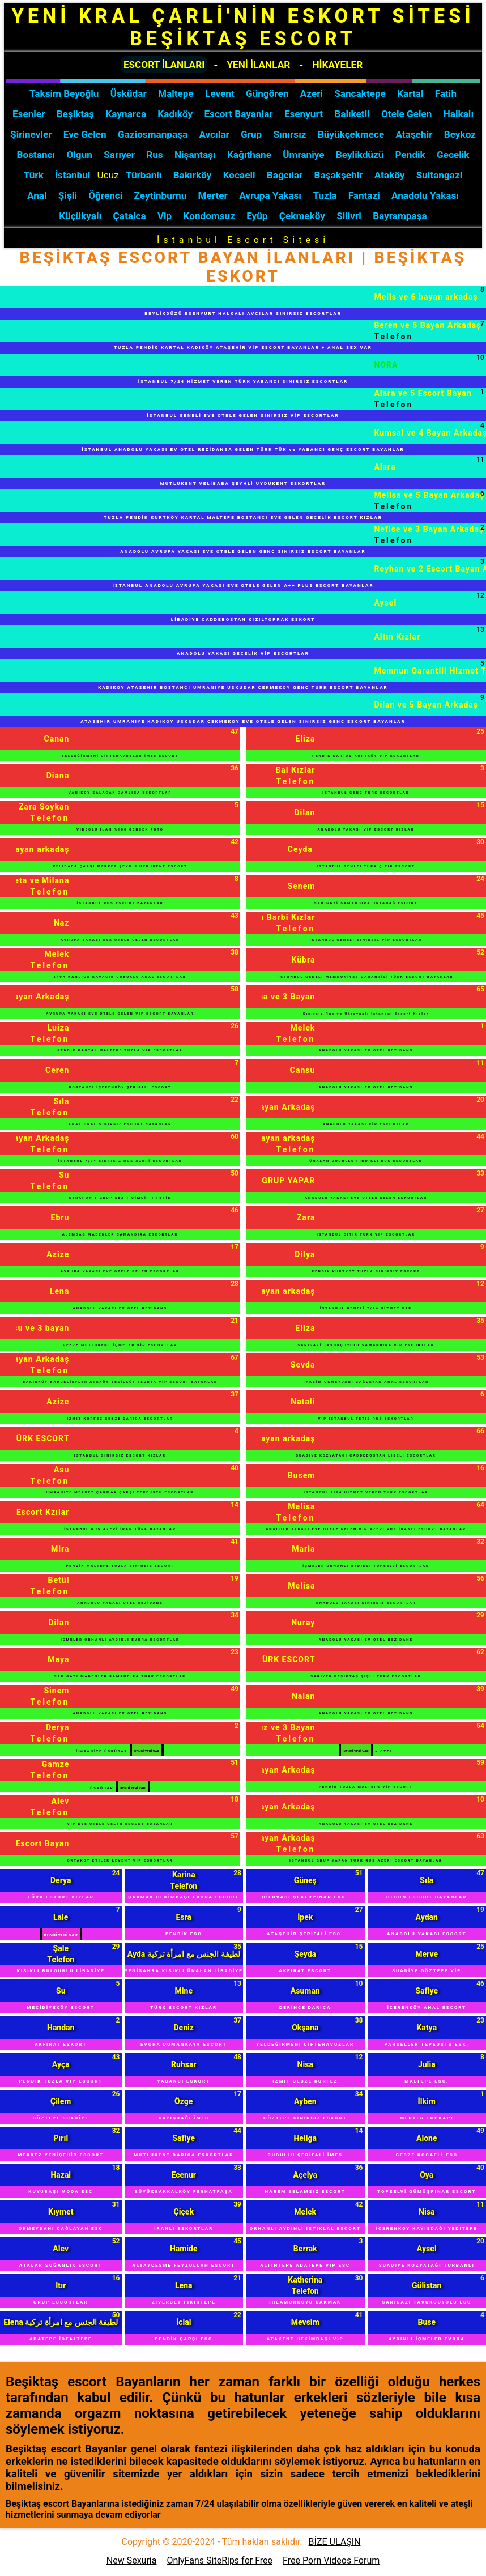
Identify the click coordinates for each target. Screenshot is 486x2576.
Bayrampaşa (400, 216)
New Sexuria (131, 2560)
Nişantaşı (195, 154)
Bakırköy (192, 175)
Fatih (446, 93)
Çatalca (129, 216)
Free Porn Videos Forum (331, 2560)
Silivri (348, 216)
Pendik (410, 154)
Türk (34, 175)
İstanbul (72, 175)
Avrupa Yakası (270, 195)
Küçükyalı (80, 216)
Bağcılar (285, 175)
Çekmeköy (302, 216)
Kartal (410, 93)
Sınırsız (290, 134)
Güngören (267, 93)
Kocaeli (239, 175)
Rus (154, 154)
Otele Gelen (406, 114)
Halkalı (459, 114)
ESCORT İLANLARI (163, 64)
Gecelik (453, 154)
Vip (164, 216)
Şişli (67, 195)
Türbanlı (144, 175)
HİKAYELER (337, 64)
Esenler (28, 114)
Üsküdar (128, 93)
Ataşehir (414, 134)
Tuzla (324, 195)
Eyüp (256, 216)
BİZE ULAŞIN (335, 2541)
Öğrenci (105, 195)
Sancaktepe (360, 93)
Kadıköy (175, 114)
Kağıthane (249, 154)
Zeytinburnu (160, 195)
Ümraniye (303, 154)
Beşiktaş (76, 114)
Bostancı (36, 154)
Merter (213, 195)
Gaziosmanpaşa (152, 134)
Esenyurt (303, 114)
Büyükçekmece (351, 134)
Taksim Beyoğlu (64, 93)
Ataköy (389, 175)
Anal (37, 195)
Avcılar (214, 134)
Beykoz (460, 134)
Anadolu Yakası (425, 195)
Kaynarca (125, 114)
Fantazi (364, 195)
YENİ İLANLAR (258, 64)
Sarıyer (119, 154)
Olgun (79, 154)
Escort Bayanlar (238, 114)
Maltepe (176, 93)
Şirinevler (31, 134)
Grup (251, 134)
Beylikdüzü (359, 154)
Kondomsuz (209, 216)
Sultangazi (439, 175)
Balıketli (352, 114)
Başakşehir (338, 175)
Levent (220, 93)
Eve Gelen (84, 134)
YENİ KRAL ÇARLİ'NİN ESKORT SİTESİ (243, 27)
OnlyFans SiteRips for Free (219, 2560)
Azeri (311, 93)
